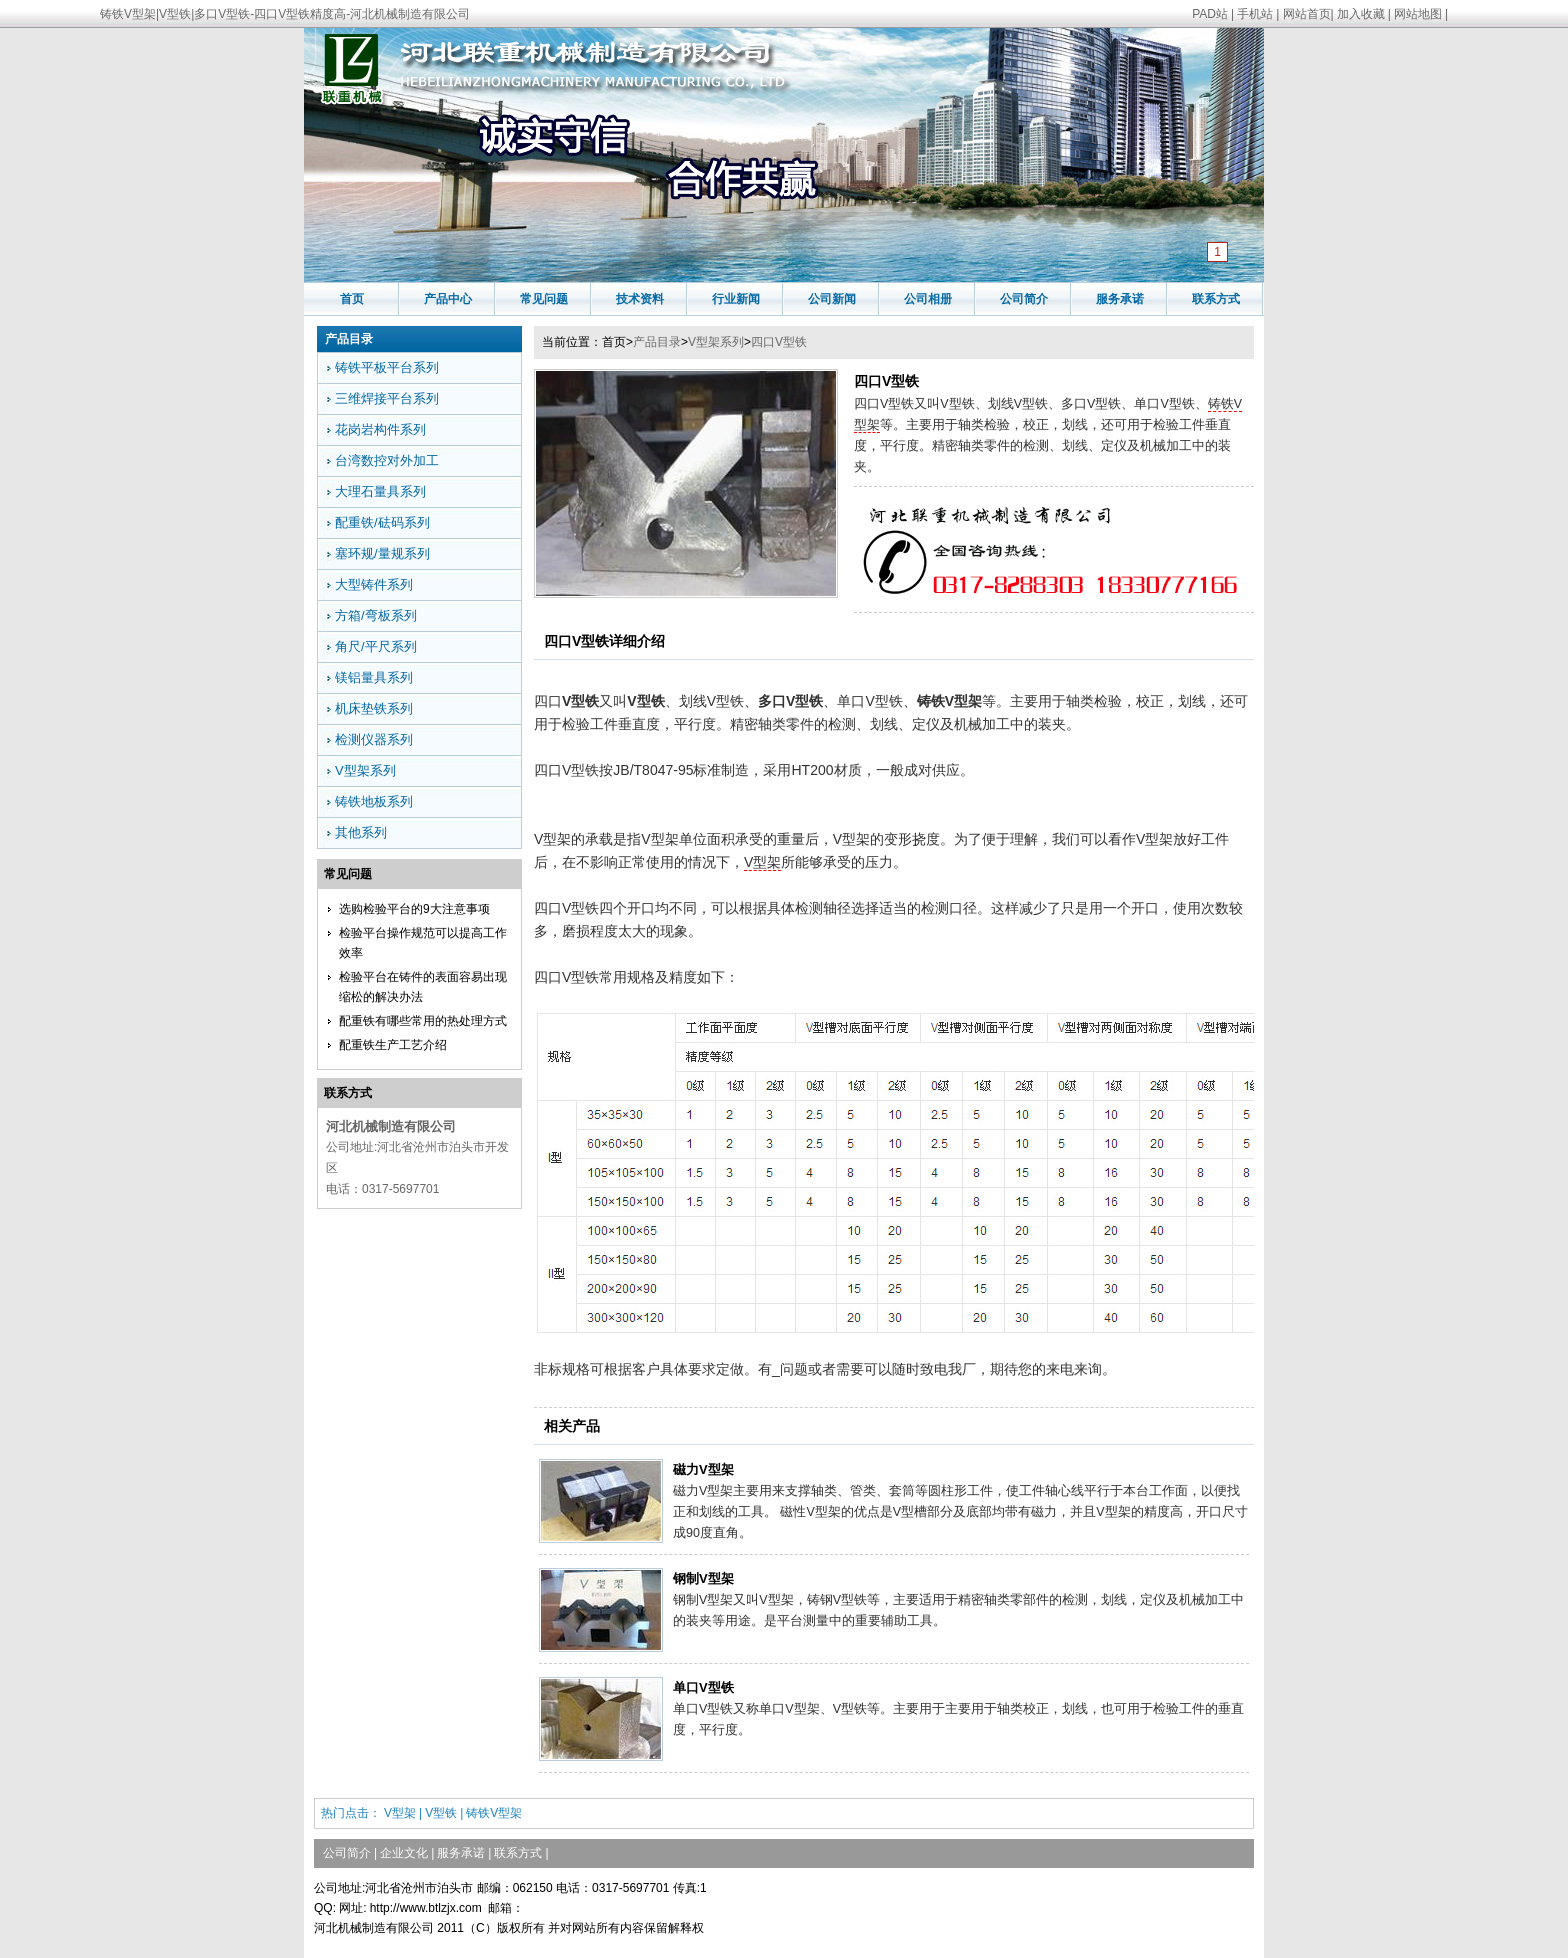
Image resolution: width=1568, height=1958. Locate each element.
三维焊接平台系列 (387, 398)
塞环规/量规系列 (382, 553)
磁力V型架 (703, 1469)
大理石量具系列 (380, 491)
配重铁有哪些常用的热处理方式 (423, 1021)
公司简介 (1024, 299)
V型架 (762, 862)
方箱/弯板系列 (376, 615)
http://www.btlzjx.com (426, 1908)
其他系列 (361, 832)
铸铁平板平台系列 (387, 367)
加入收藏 (1361, 14)
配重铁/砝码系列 (382, 522)
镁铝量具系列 (374, 677)
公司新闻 (832, 299)
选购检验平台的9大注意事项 (414, 909)
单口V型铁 (703, 1687)
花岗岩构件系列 (380, 429)
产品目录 (657, 342)
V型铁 (441, 1813)
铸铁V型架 (494, 1813)
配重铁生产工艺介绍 (393, 1045)
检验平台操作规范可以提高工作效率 (423, 943)
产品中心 (448, 299)
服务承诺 (1120, 299)
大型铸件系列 (374, 584)
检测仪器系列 (374, 739)
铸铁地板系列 (374, 801)
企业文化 (404, 1853)
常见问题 (544, 299)
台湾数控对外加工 (387, 460)
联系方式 (1216, 299)
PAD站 (1210, 14)
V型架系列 (716, 342)
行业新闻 (736, 299)
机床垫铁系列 (374, 708)
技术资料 (640, 299)
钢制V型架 (703, 1578)
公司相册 (928, 299)
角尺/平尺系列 (376, 646)
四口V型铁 (779, 342)
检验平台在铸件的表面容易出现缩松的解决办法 (423, 987)
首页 (352, 299)
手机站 (1255, 14)
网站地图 (1418, 14)
